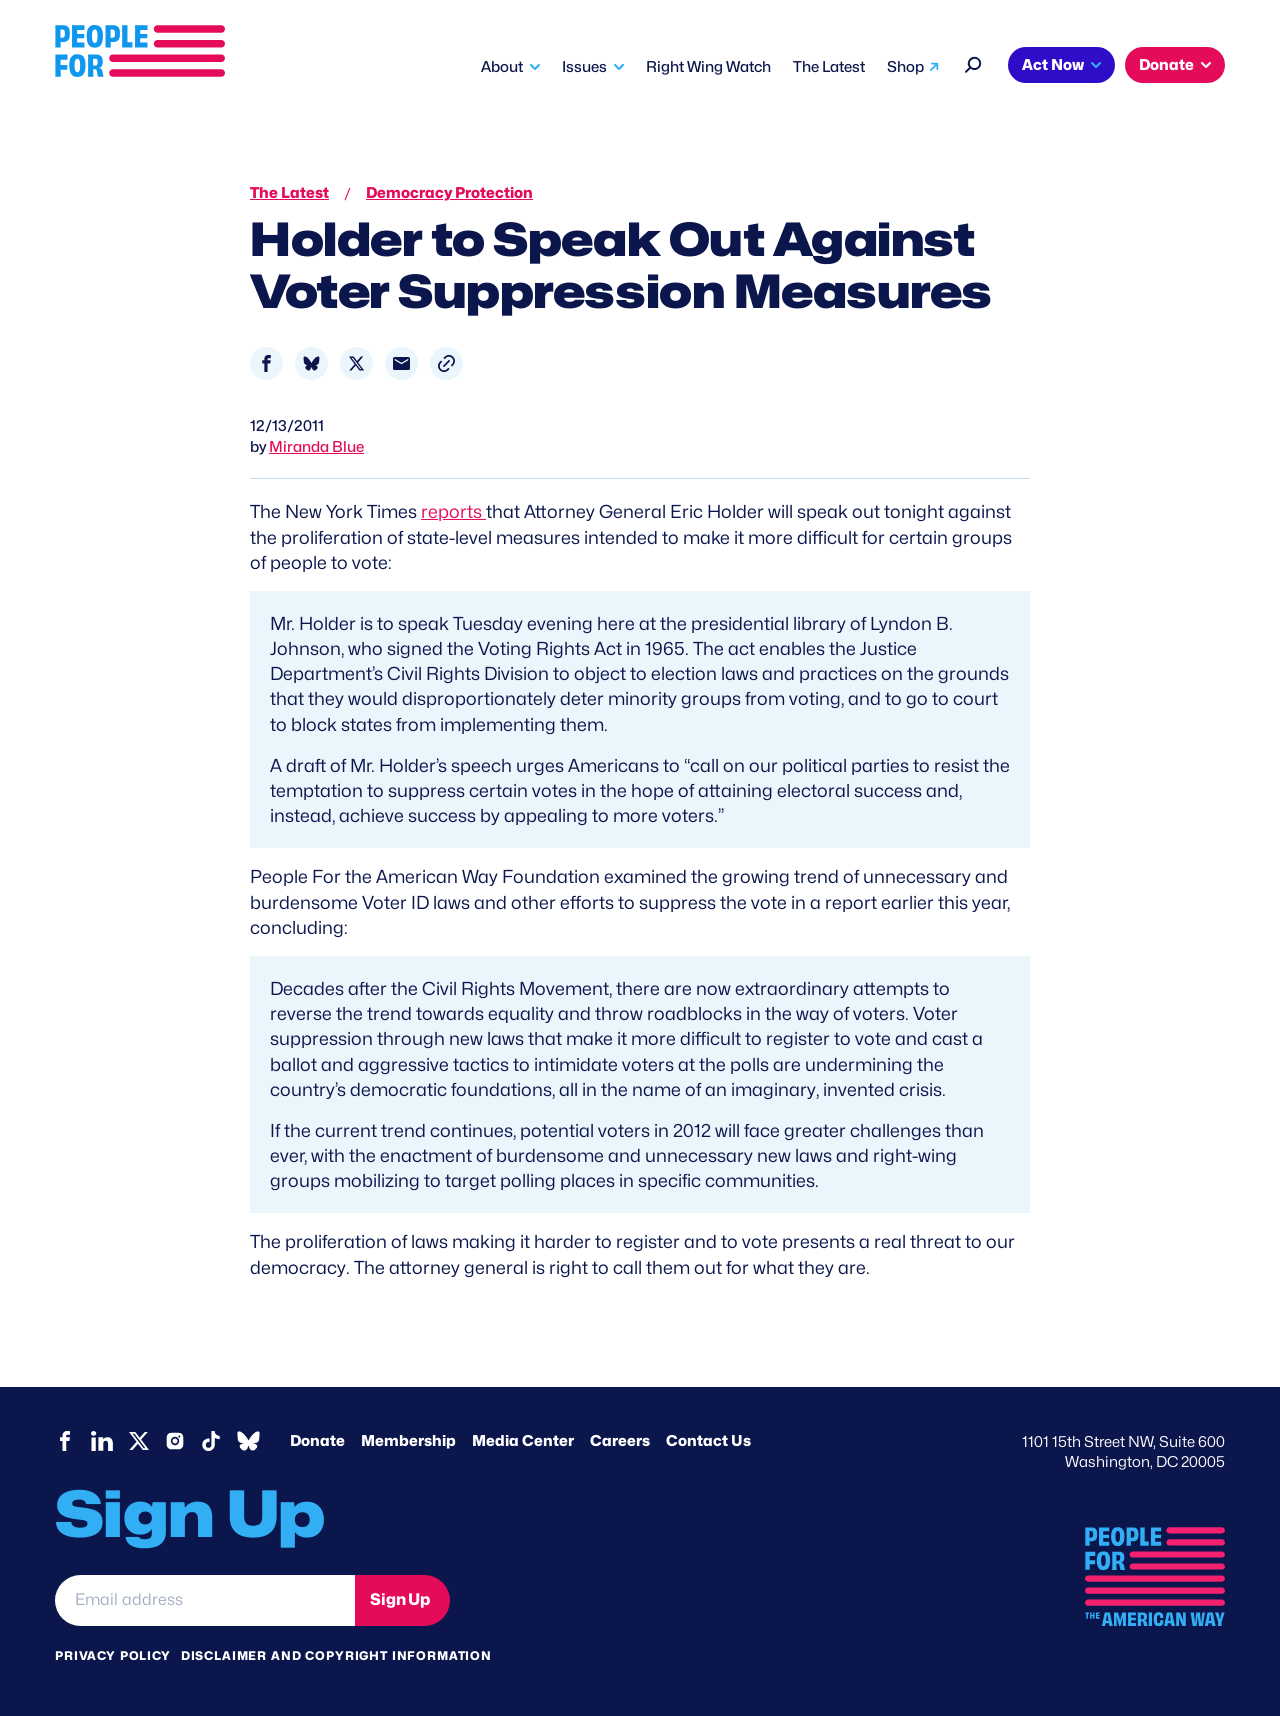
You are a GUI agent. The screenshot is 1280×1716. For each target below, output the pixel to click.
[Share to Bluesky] (311, 363)
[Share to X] (356, 363)
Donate (1166, 65)
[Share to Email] (401, 363)
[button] (446, 363)
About (502, 67)
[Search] (973, 62)
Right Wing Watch (708, 67)
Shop (905, 67)
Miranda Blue (316, 447)
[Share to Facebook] (266, 363)
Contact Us (708, 1441)
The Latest (829, 67)
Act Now (1053, 65)
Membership (408, 1441)
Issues (584, 67)
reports (453, 511)
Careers (620, 1441)
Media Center (523, 1441)
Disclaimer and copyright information (336, 1655)
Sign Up (400, 1599)
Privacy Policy (113, 1655)
